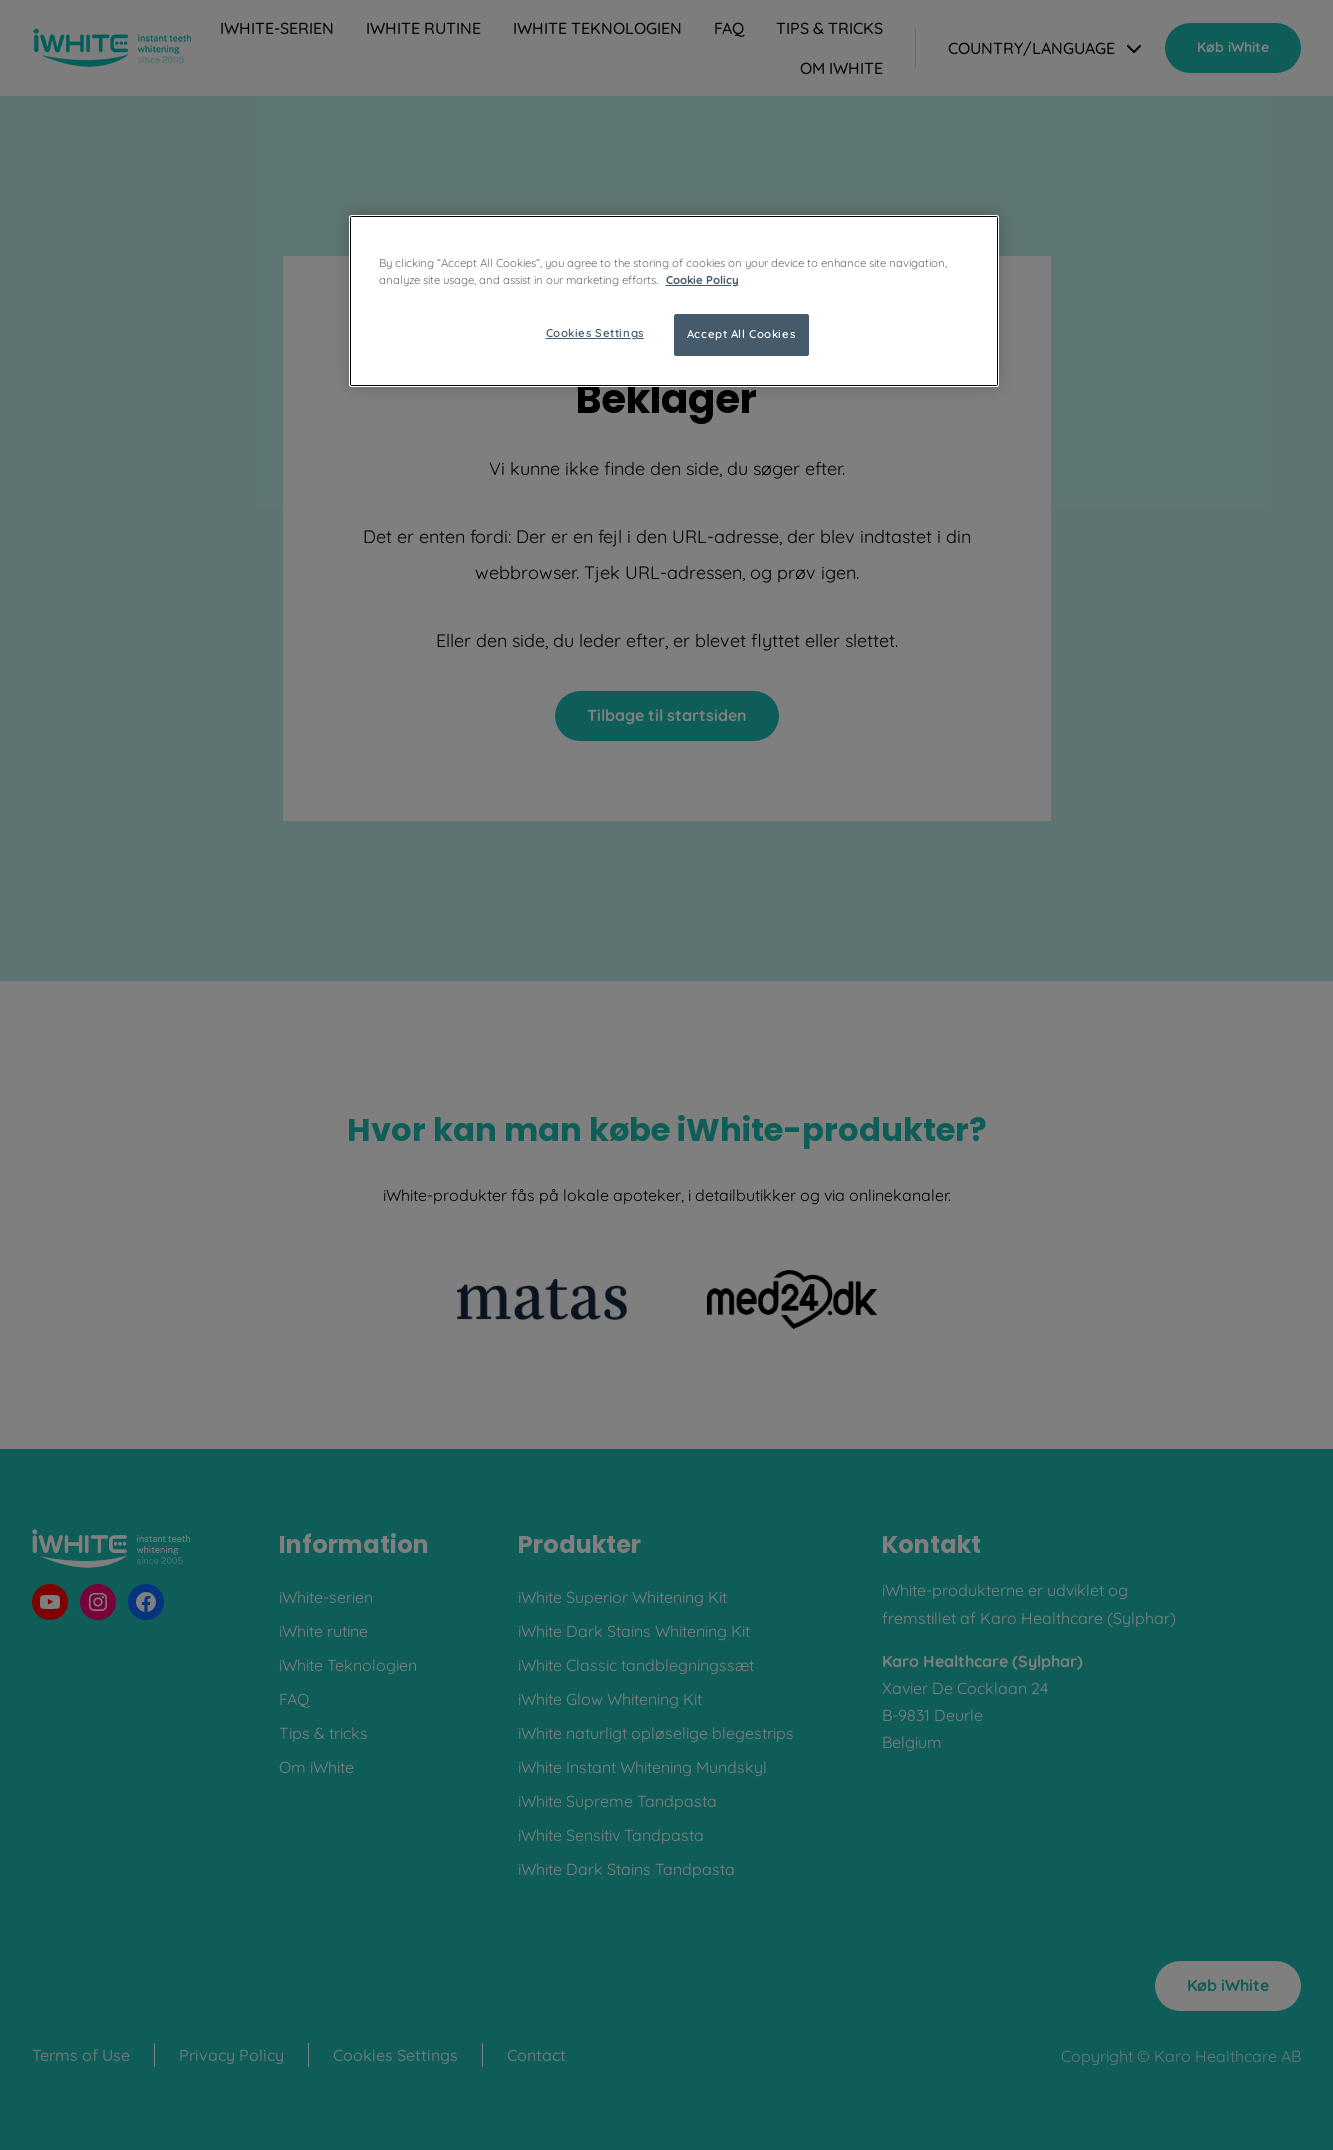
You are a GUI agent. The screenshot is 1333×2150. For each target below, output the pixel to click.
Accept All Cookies (741, 334)
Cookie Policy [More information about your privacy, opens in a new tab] (702, 280)
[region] (674, 301)
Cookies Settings (595, 333)
